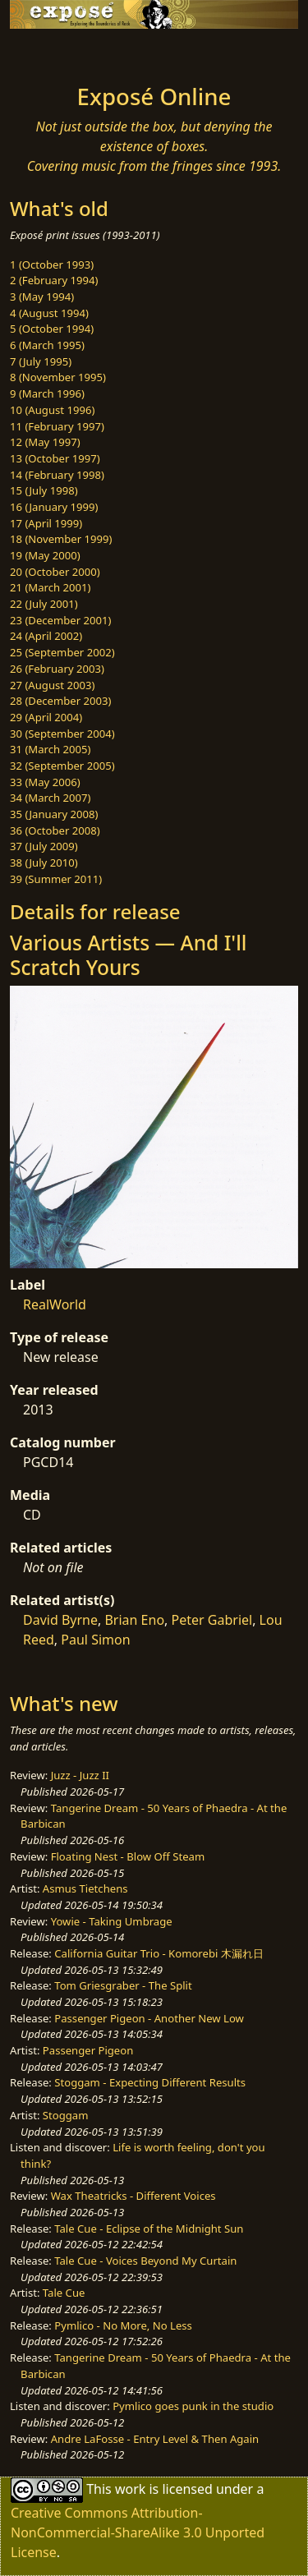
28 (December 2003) (60, 700)
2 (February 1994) (54, 280)
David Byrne (60, 1620)
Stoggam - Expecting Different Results (150, 2082)
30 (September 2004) (62, 733)
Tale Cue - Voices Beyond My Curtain (145, 2260)
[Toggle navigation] (53, 51)
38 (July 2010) (44, 862)
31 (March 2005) (50, 749)
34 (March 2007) (50, 797)
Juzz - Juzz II (80, 1775)
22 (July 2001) (44, 603)
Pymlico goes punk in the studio (193, 2406)
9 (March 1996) (47, 393)
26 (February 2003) (57, 668)
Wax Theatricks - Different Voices (133, 2195)
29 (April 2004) (46, 717)
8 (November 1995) (58, 377)
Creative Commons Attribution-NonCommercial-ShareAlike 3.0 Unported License (137, 2532)
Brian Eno (134, 1620)
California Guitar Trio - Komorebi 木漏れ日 (158, 1953)
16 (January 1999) (54, 506)
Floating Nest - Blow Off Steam (128, 1856)
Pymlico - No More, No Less (123, 2325)
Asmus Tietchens (85, 1888)
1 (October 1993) (52, 264)
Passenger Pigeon (88, 2050)
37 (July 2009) (44, 846)
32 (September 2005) (62, 765)
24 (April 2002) (46, 635)
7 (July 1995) (40, 361)
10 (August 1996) (52, 409)
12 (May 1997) (45, 442)
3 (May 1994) (42, 296)
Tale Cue (64, 2292)
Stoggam (66, 2115)
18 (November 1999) (61, 538)
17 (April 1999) (46, 523)
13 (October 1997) (55, 458)
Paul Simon (95, 1640)
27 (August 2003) (52, 685)
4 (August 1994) (49, 313)
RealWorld (54, 1304)
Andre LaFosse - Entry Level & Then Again (155, 2438)
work (130, 2489)
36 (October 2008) (55, 830)
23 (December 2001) (60, 620)
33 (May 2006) (45, 782)
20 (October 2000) (55, 571)
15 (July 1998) (44, 490)
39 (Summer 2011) (56, 879)
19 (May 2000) (45, 555)
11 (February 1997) (57, 426)
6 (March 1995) (47, 345)
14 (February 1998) (57, 474)
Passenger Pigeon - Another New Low (149, 2018)
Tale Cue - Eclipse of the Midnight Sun (148, 2228)
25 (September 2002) (62, 652)
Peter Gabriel (212, 1620)
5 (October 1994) (52, 328)
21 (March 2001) (50, 587)
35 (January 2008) (54, 814)
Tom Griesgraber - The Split (122, 1985)
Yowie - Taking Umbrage (111, 1921)
